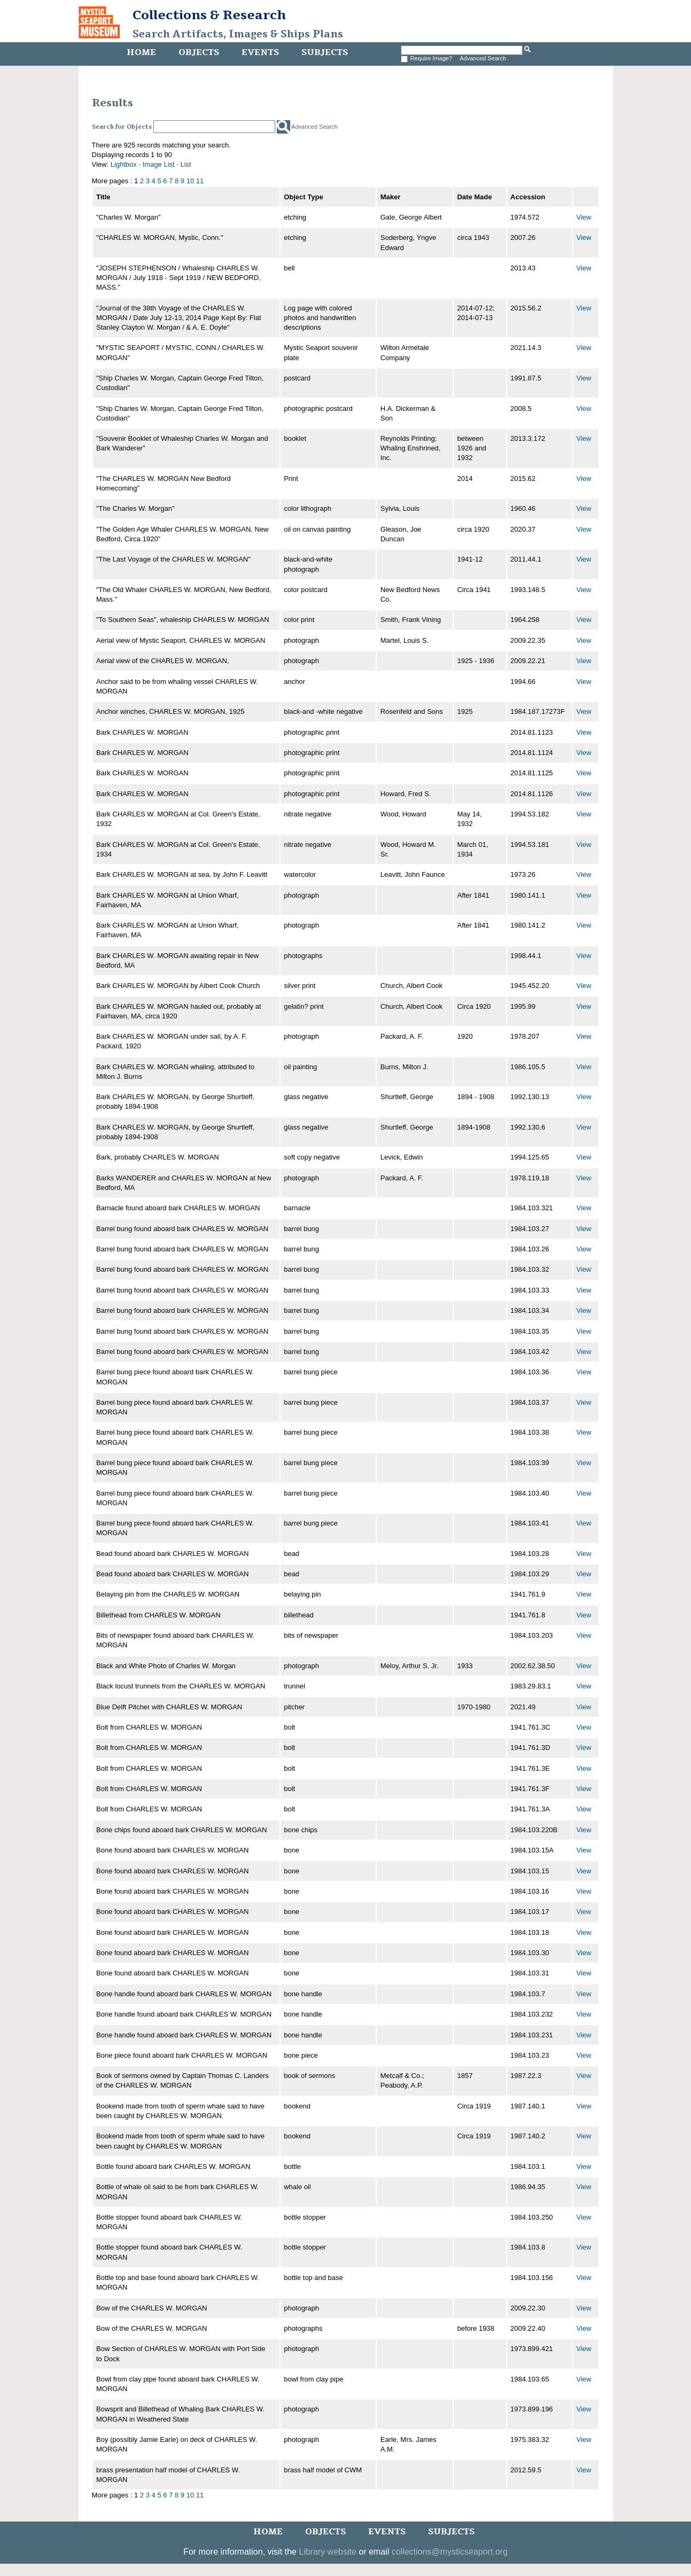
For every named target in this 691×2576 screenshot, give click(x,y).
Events (260, 52)
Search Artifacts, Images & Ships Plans (238, 34)
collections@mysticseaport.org (450, 2551)
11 (200, 181)
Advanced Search (483, 58)
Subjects (324, 52)
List (186, 164)
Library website (327, 2551)
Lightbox (124, 164)
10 (190, 181)
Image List (159, 164)
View (584, 217)
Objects (198, 52)
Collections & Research (209, 15)
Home (141, 52)
